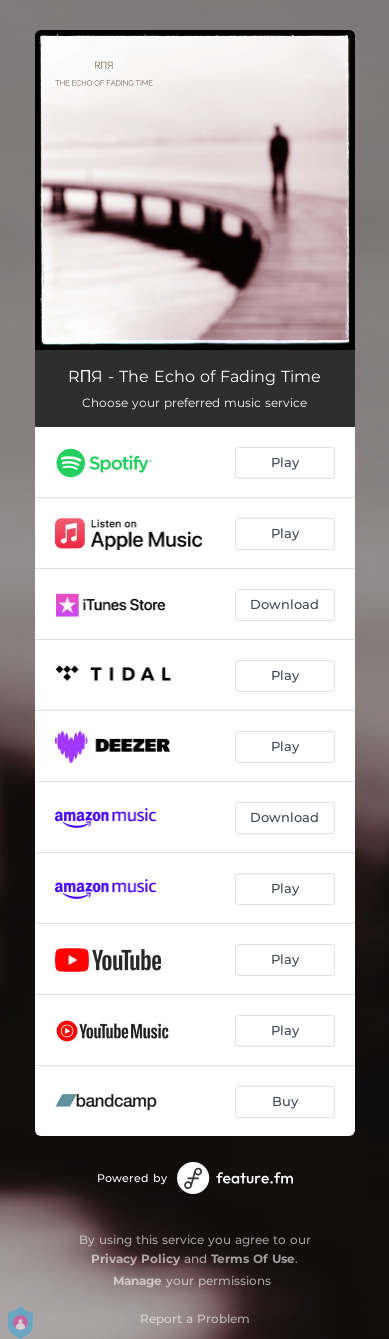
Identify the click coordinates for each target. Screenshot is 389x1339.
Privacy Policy (135, 1258)
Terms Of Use (253, 1258)
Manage (137, 1280)
